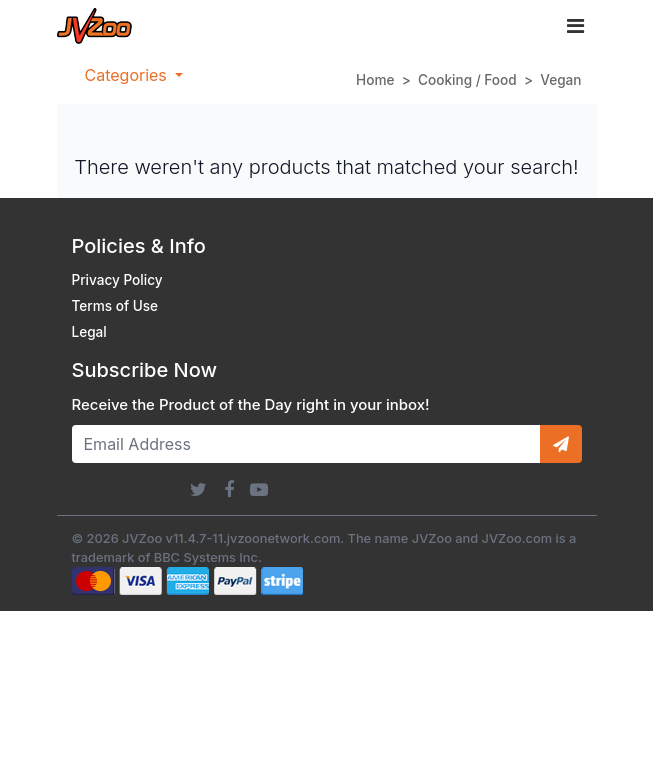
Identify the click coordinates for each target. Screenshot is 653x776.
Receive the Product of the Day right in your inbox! (251, 405)
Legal (89, 332)
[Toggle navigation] (575, 26)
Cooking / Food (467, 80)
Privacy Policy (117, 280)
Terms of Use (115, 306)
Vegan (560, 80)
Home (375, 80)
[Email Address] (306, 444)
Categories (128, 75)
